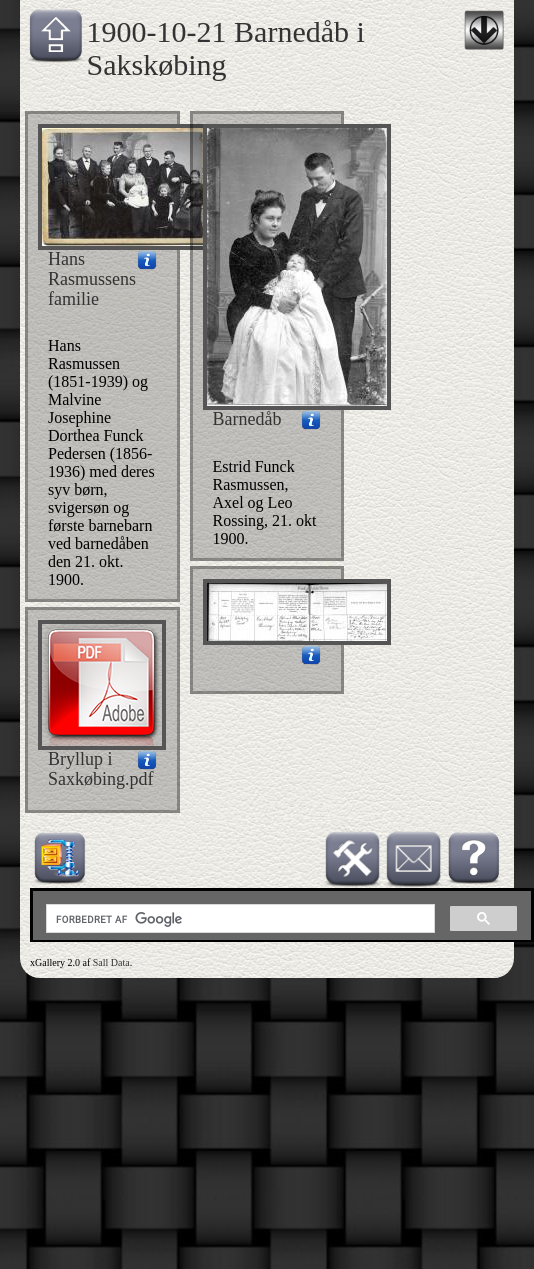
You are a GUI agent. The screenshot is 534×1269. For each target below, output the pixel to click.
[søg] (238, 919)
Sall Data (111, 962)
